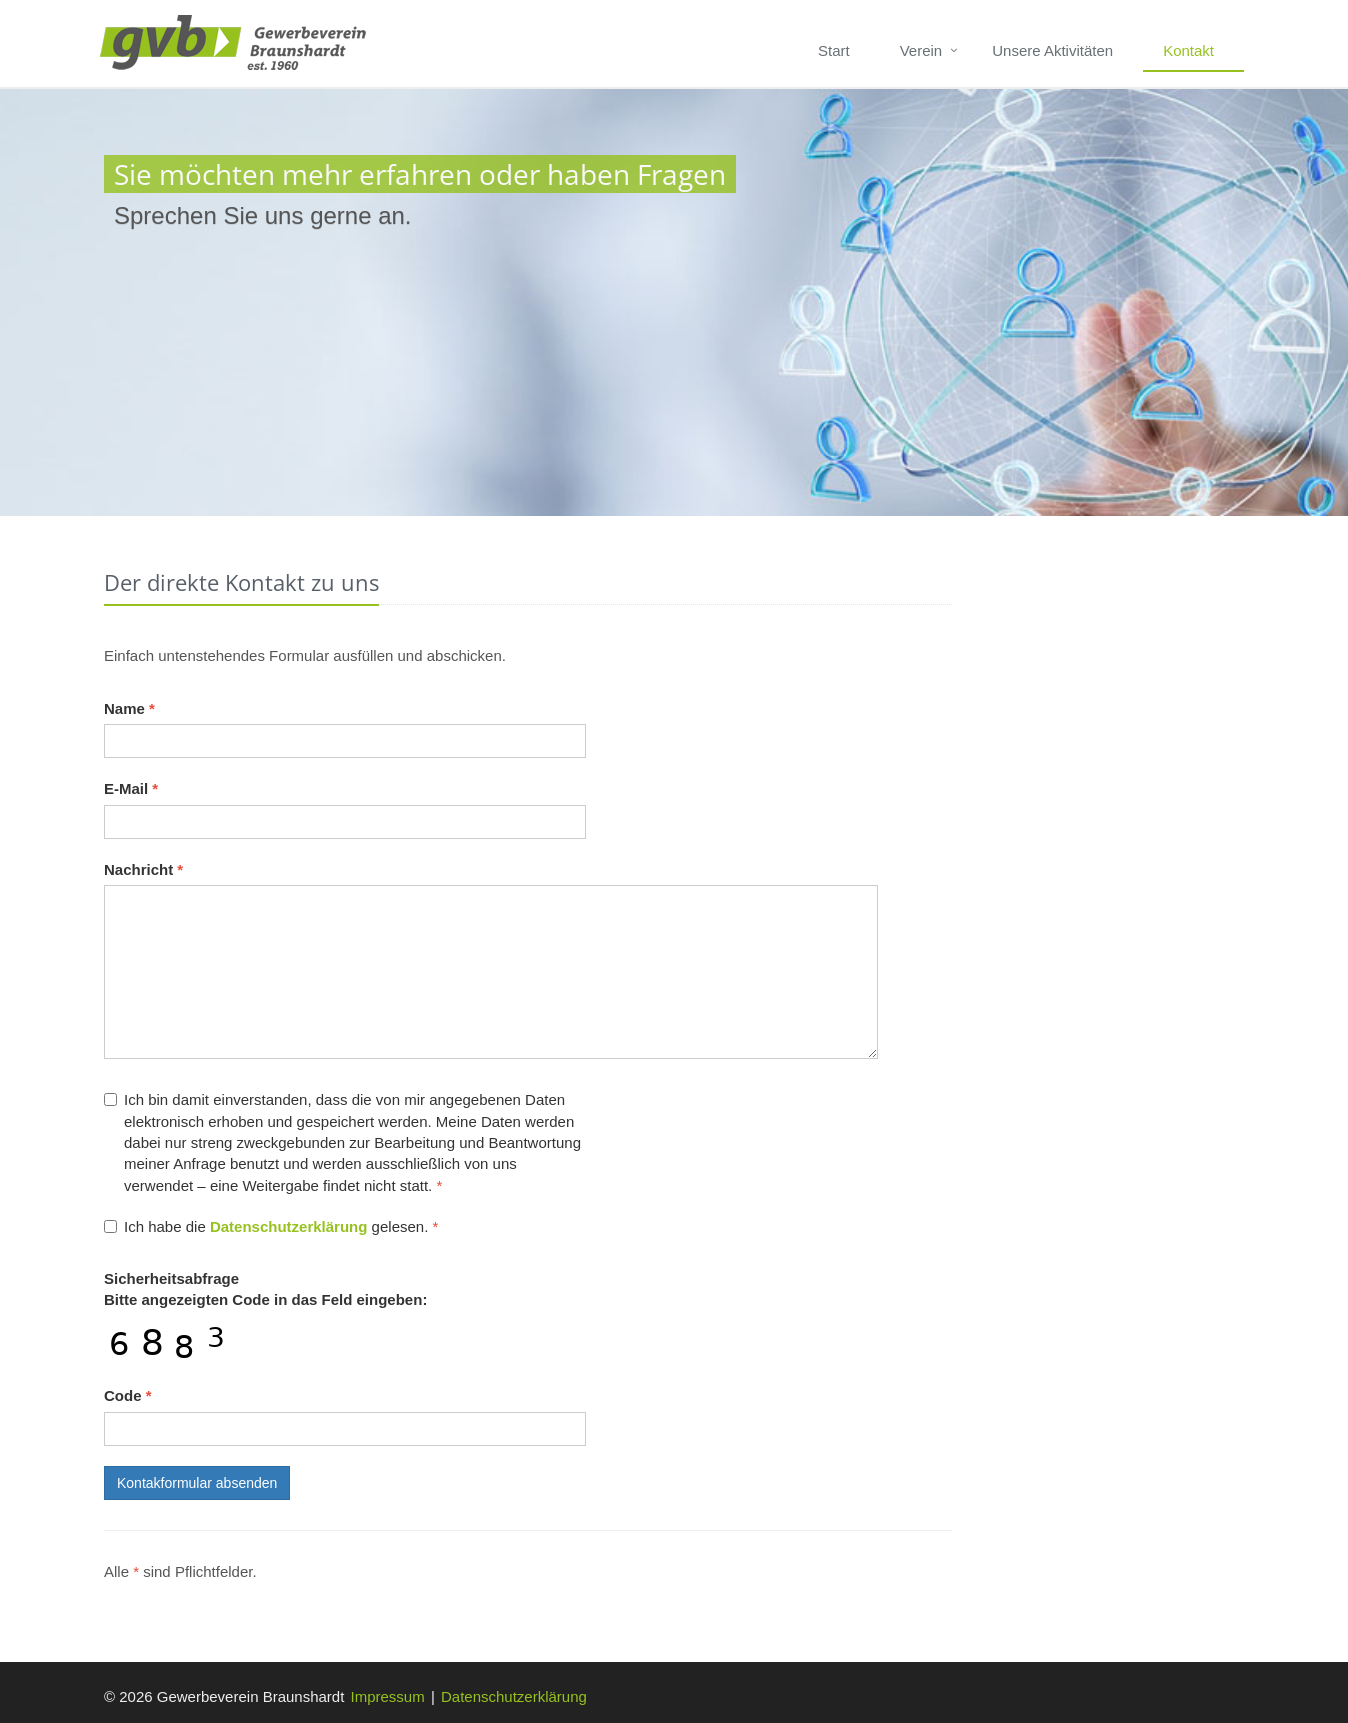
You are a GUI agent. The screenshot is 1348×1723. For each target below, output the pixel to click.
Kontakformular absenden (197, 1483)
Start (834, 50)
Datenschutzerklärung (514, 1696)
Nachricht (143, 869)
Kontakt (1188, 50)
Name (129, 708)
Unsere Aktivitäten (1052, 50)
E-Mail (131, 788)
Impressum (388, 1696)
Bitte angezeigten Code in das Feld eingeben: (265, 1289)
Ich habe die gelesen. (271, 1226)
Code (128, 1395)
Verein (921, 50)
